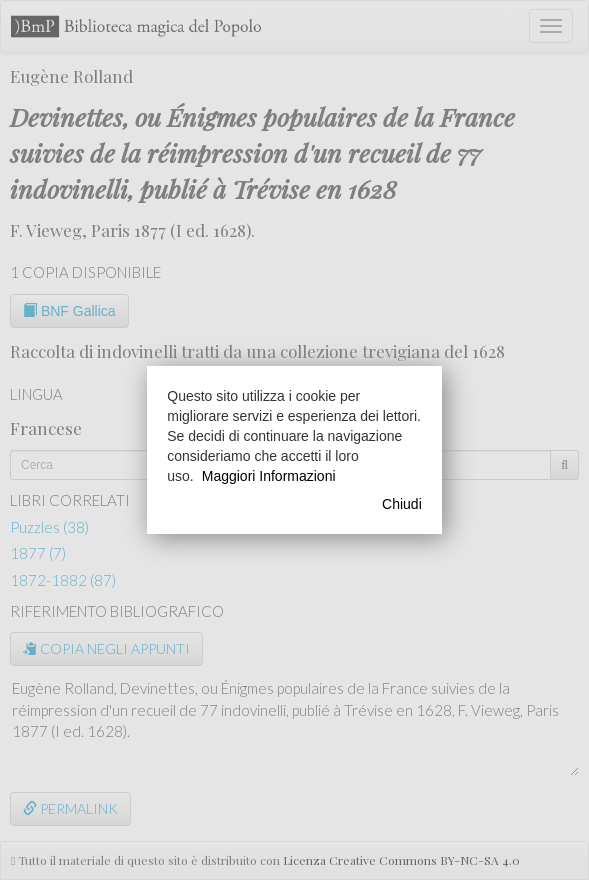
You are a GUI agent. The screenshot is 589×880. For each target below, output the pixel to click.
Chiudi (402, 504)
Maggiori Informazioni (269, 476)
